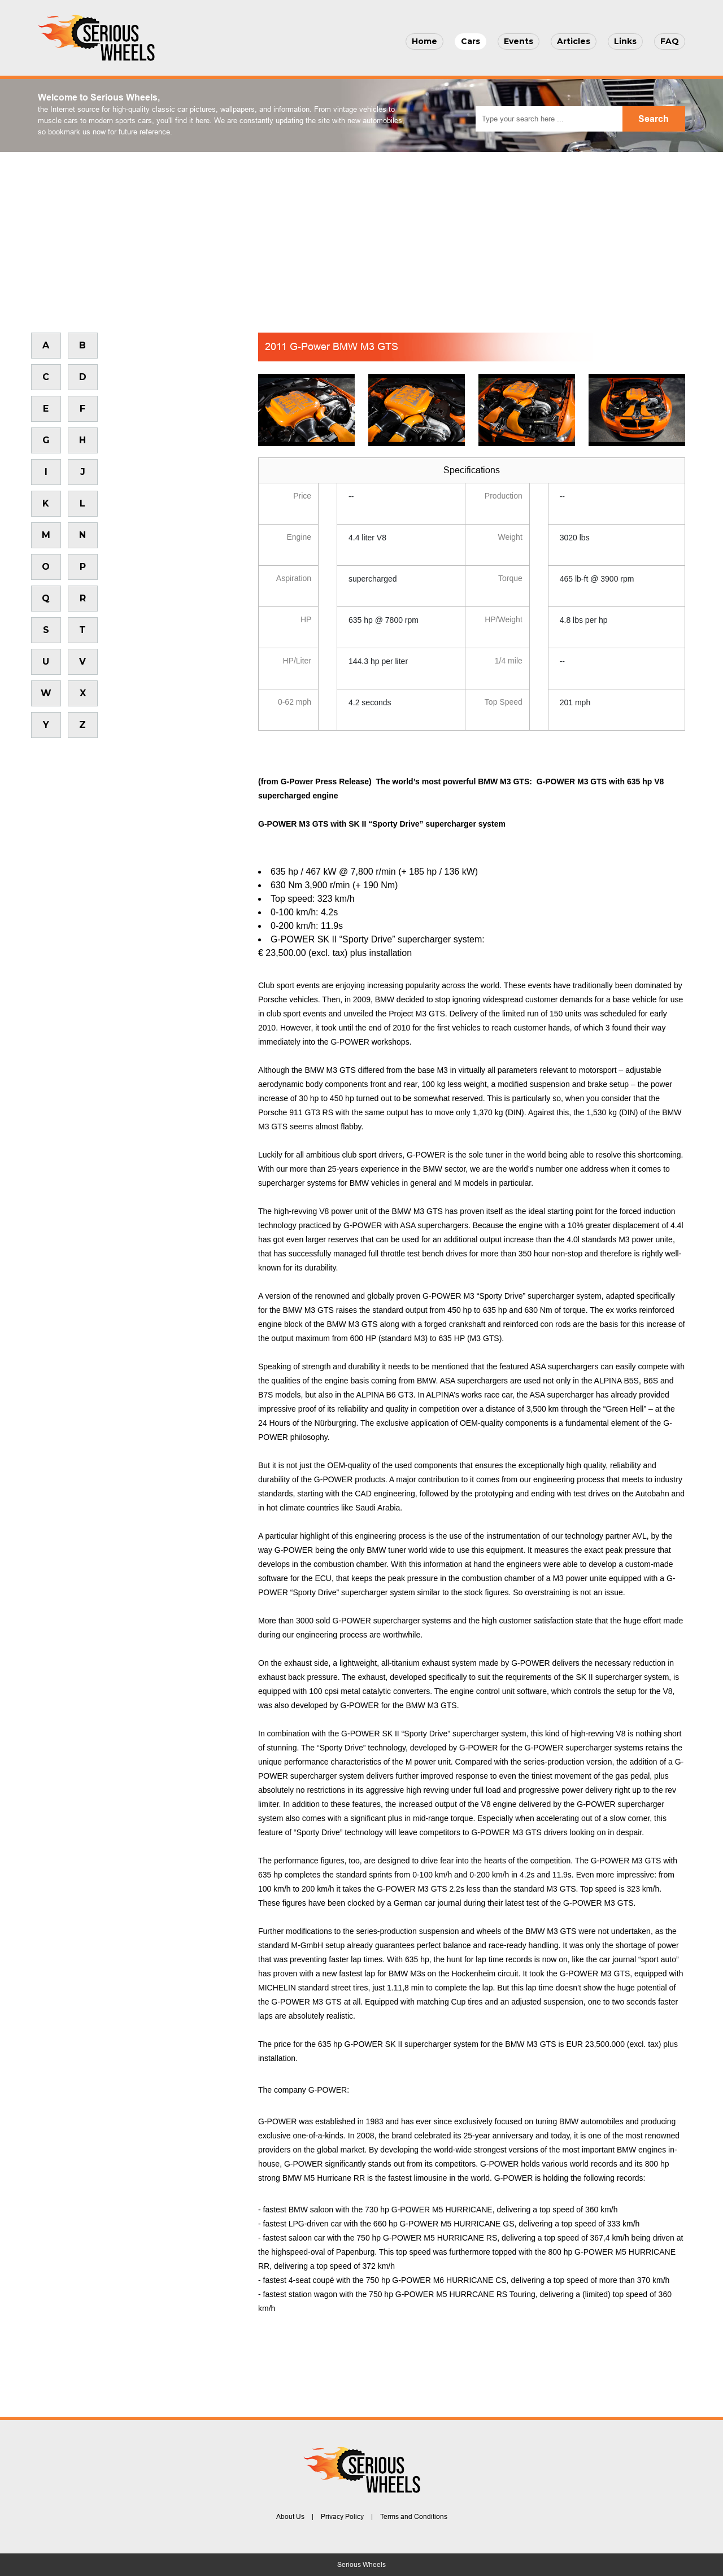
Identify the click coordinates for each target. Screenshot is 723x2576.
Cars (470, 41)
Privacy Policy (342, 2517)
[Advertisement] (361, 237)
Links (625, 41)
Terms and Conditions (413, 2517)
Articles (573, 41)
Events (518, 41)
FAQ (669, 41)
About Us (290, 2517)
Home (424, 41)
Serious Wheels (361, 2565)
